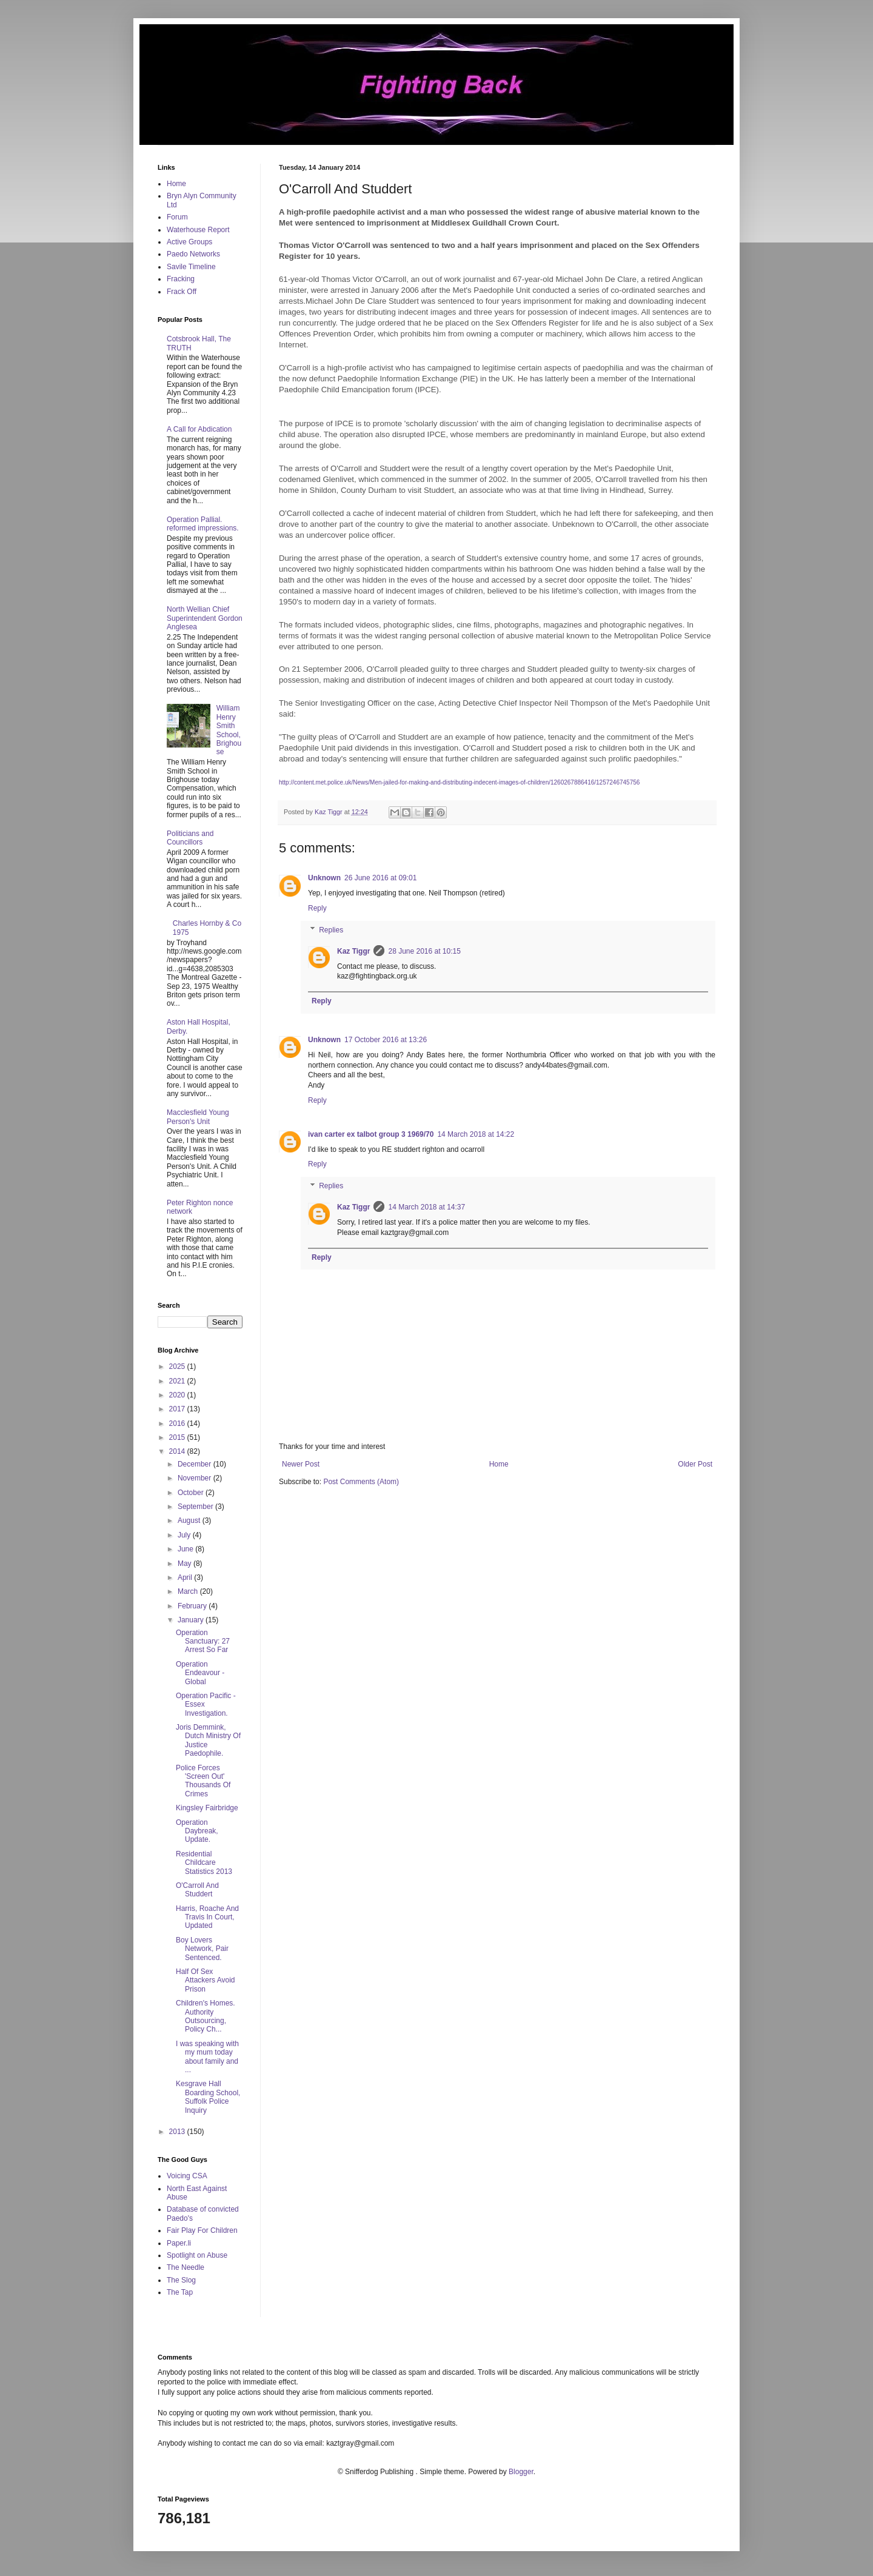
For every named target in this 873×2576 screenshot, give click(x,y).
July (185, 1535)
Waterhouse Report (198, 230)
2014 (178, 1451)
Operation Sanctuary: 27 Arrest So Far (203, 1641)
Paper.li (179, 2243)
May (185, 1563)
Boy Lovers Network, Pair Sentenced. (202, 1949)
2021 (178, 1381)
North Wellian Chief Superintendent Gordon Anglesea (204, 618)
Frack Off (181, 291)
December (195, 1464)
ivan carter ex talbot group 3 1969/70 (370, 1134)
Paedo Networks (193, 254)
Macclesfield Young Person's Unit (198, 1116)
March (189, 1591)
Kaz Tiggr (353, 951)
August (190, 1520)
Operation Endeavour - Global (200, 1673)
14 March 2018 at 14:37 (426, 1207)
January (192, 1620)
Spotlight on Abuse (197, 2255)
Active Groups (189, 242)
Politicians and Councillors (190, 837)
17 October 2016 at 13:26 (385, 1039)
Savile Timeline (191, 267)
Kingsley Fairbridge (207, 1808)
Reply (317, 908)
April (186, 1577)
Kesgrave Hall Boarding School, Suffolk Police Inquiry (208, 2096)
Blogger (521, 2471)
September (196, 1506)
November (195, 1478)
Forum (177, 217)
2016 (178, 1423)
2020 (178, 1395)
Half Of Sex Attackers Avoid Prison (205, 1980)
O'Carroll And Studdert (197, 1889)
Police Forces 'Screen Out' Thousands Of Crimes (203, 1781)
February (193, 1606)
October (192, 1492)
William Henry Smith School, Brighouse (228, 730)
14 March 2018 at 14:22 (475, 1134)
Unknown (324, 878)
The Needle (185, 2267)
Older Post (695, 1464)
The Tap (180, 2292)
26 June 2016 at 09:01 (380, 878)
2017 (178, 1409)
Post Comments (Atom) (361, 1481)
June (186, 1549)
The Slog (181, 2280)
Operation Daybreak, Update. (197, 1831)
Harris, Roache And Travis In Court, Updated (207, 1917)
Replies (331, 930)
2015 (178, 1437)
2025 (178, 1366)
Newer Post (300, 1464)
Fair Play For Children (202, 2230)
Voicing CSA (187, 2176)
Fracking (181, 279)
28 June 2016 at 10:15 (424, 951)
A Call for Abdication (199, 429)
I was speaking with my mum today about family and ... (207, 2056)
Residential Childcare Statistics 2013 (204, 1863)
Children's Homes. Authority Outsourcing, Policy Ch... (205, 2016)
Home (499, 1464)
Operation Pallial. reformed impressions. (203, 523)
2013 (178, 2131)
